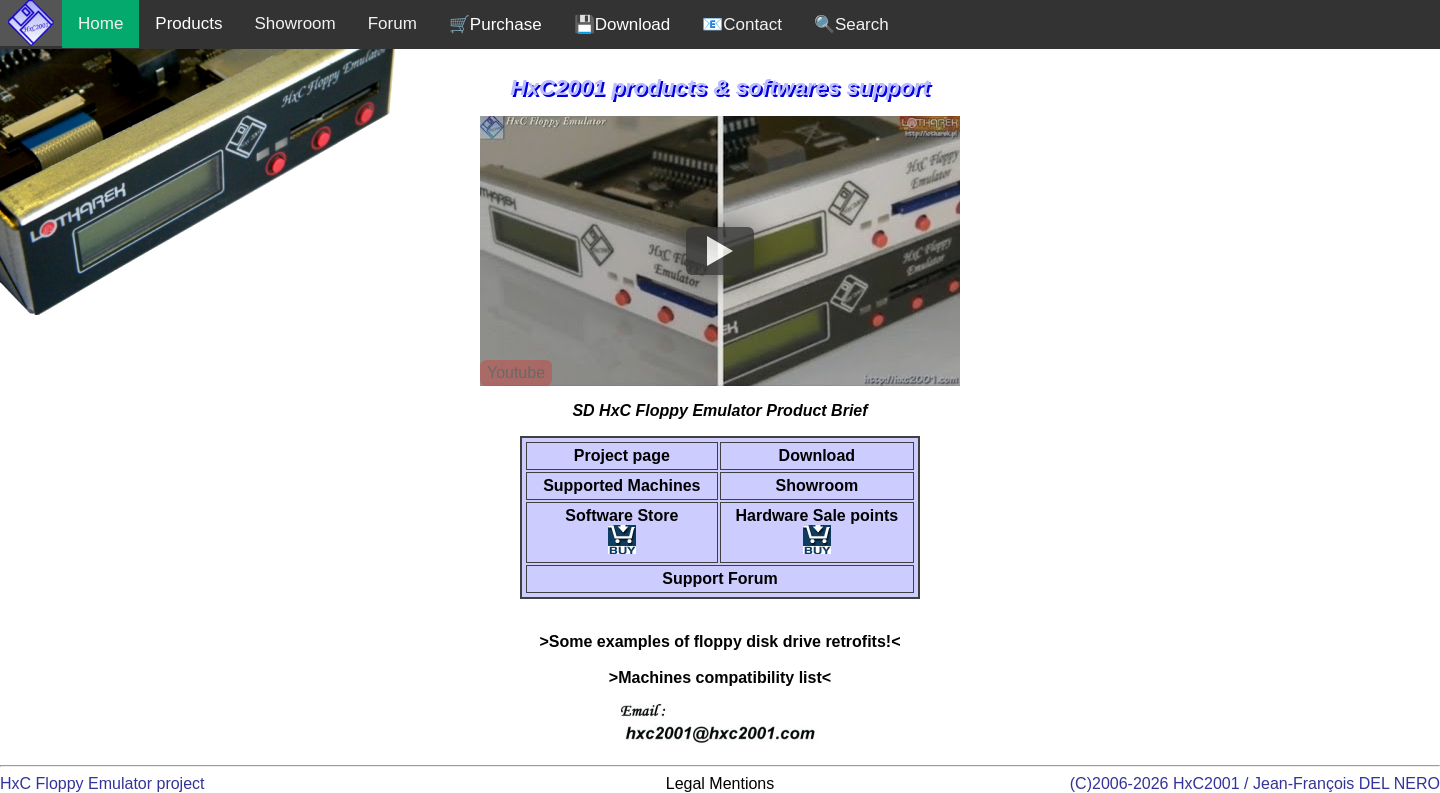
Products (188, 23)
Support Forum (720, 578)
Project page (622, 455)
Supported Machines (621, 485)
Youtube (516, 372)
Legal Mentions (720, 783)
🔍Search (851, 24)
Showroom (294, 23)
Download (817, 455)
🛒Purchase (495, 24)
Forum (392, 23)
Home (100, 23)
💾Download (622, 24)
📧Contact (742, 24)
